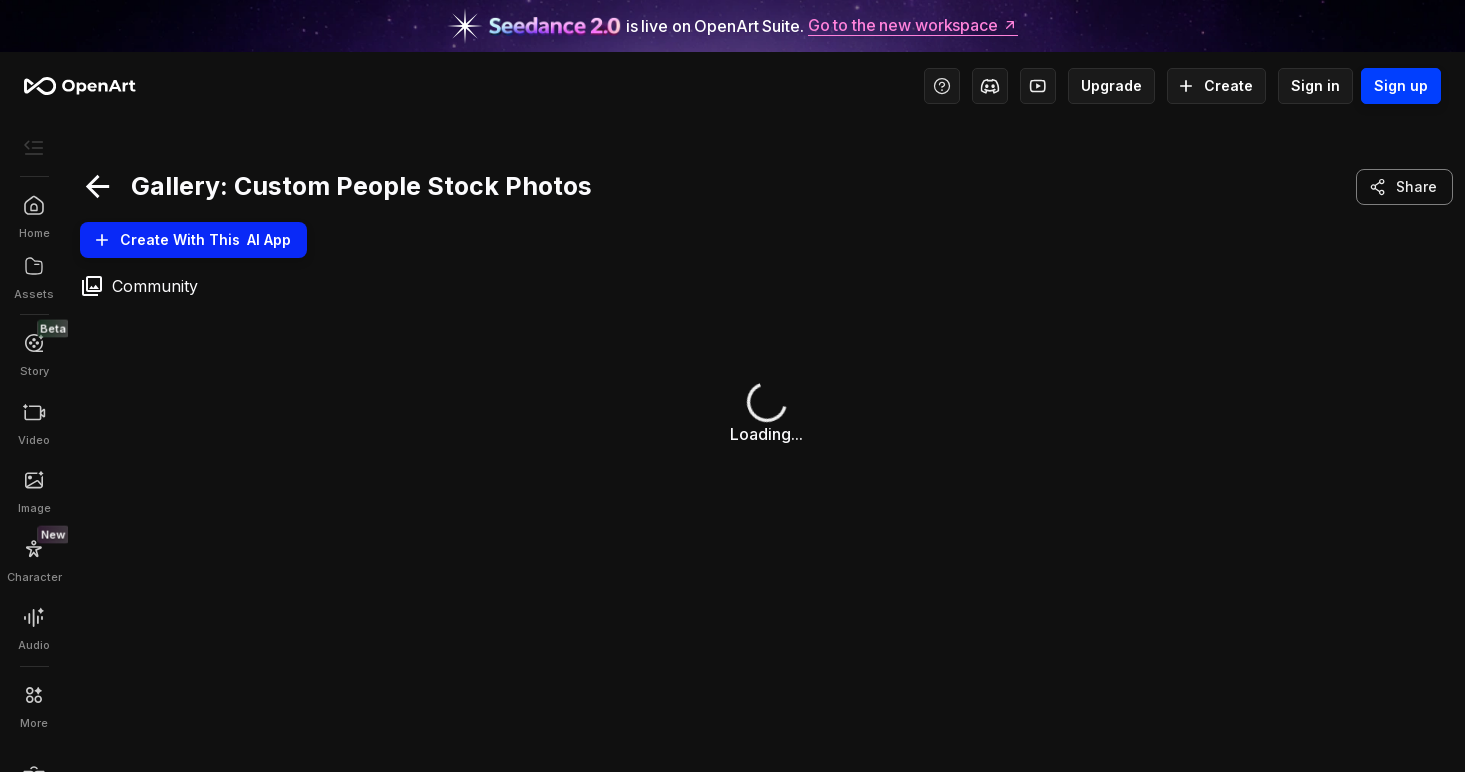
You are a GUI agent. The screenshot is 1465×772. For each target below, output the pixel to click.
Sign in (1315, 86)
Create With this (193, 240)
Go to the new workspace (913, 26)
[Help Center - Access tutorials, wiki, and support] (942, 86)
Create (1216, 86)
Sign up (1401, 86)
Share (1404, 187)
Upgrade (1111, 86)
